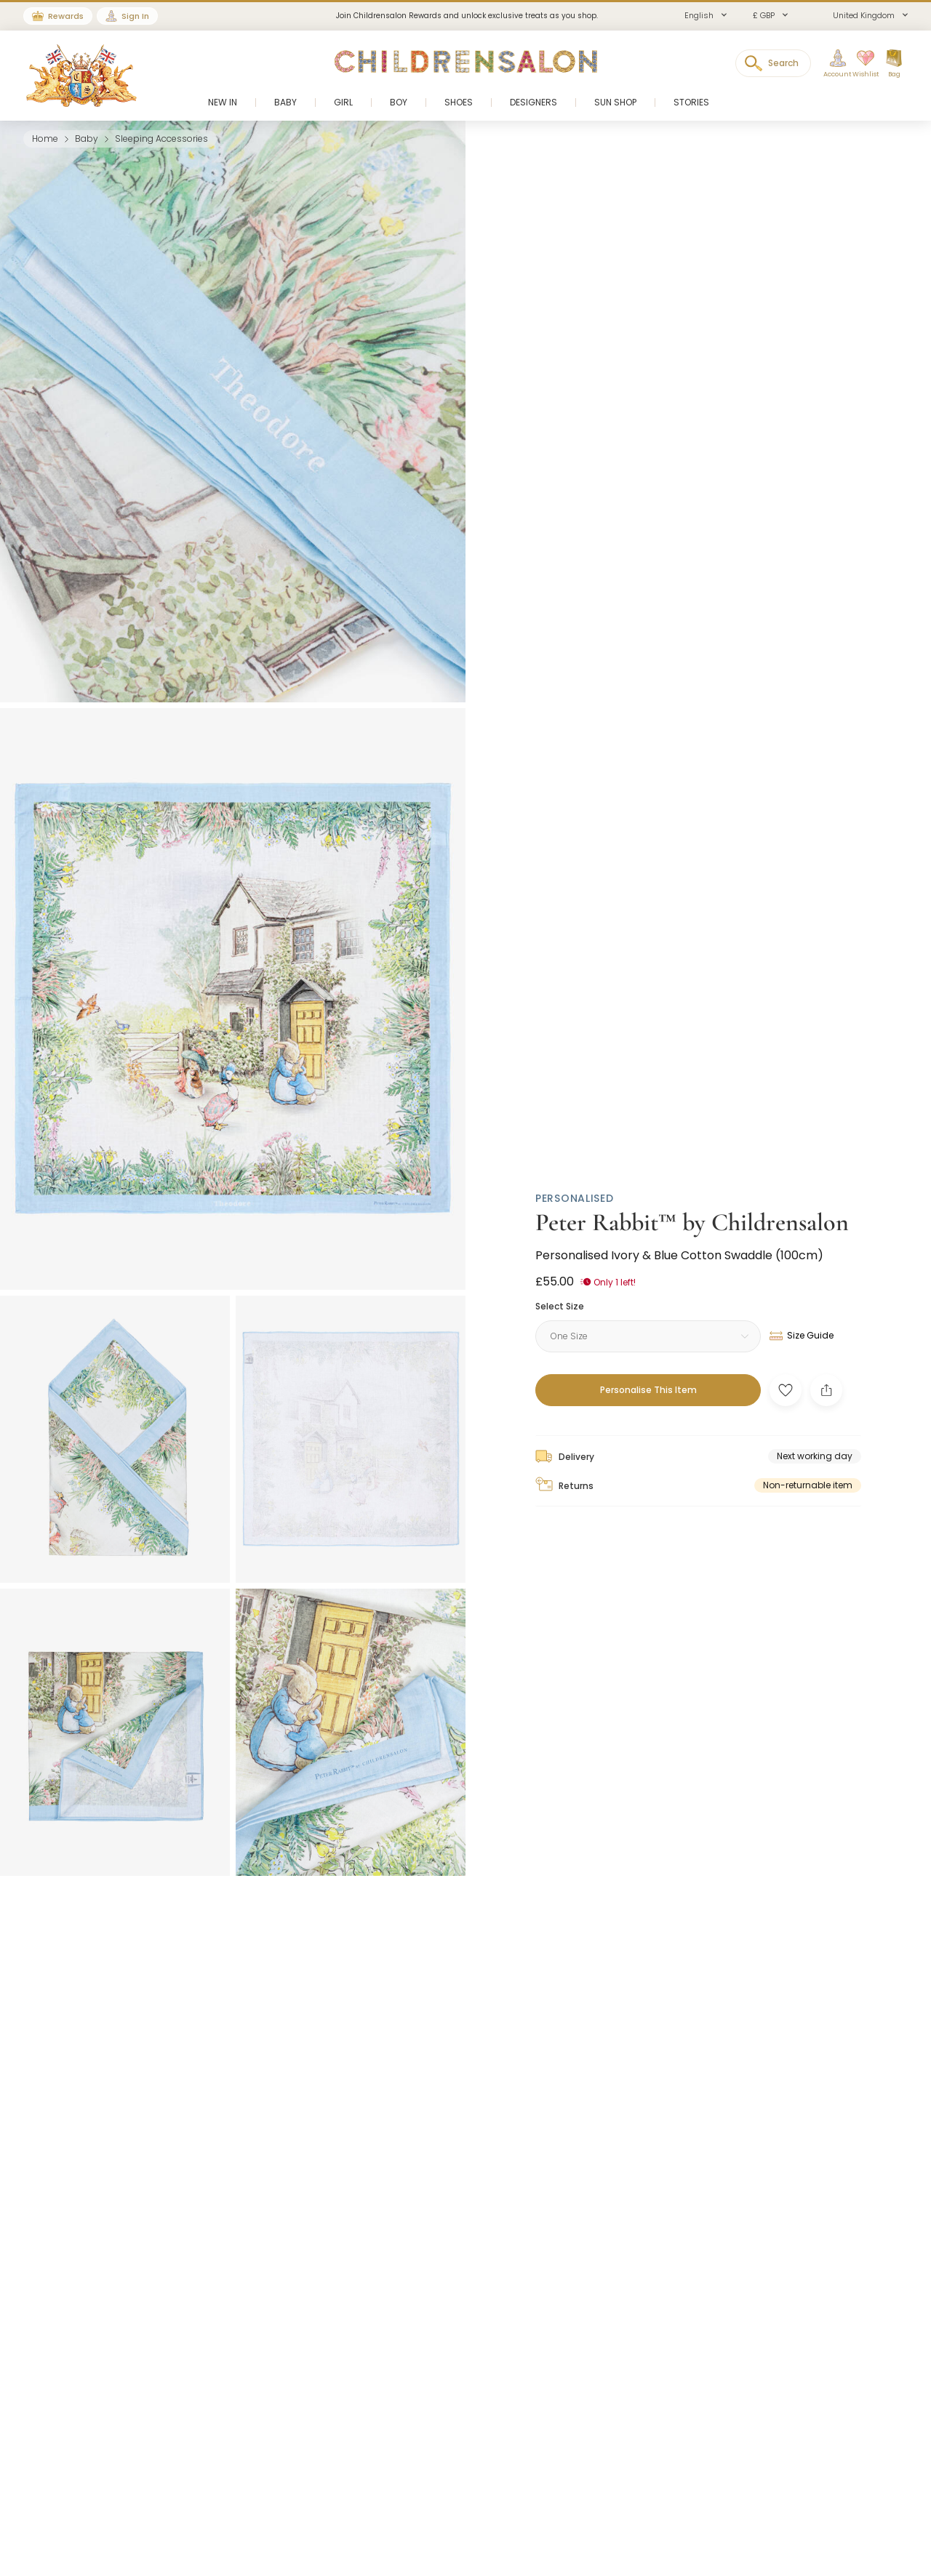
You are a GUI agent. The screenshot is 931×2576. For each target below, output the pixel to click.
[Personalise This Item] (648, 1390)
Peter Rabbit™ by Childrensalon (692, 1222)
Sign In (135, 16)
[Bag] (894, 64)
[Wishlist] (860, 64)
